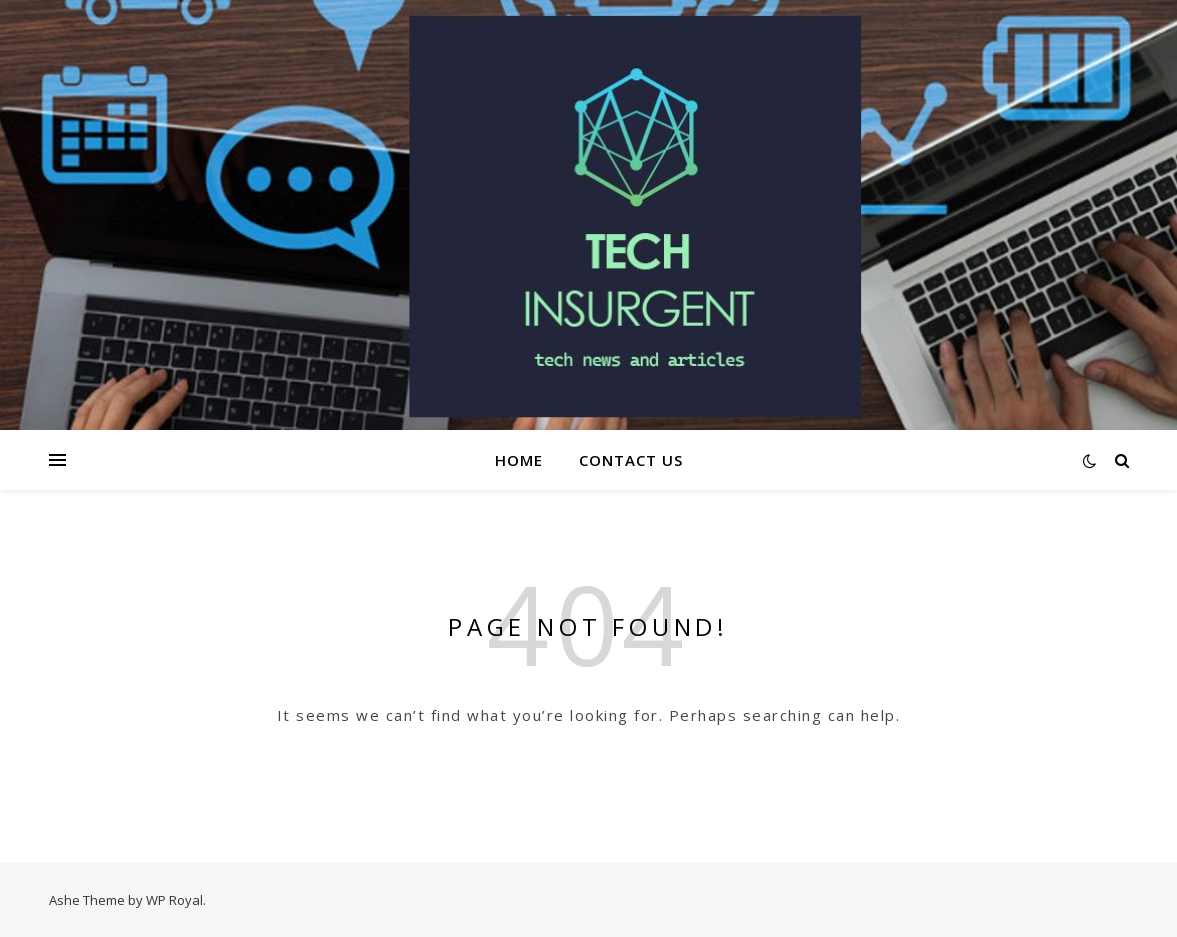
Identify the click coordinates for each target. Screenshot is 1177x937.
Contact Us (631, 460)
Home (519, 460)
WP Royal (174, 900)
